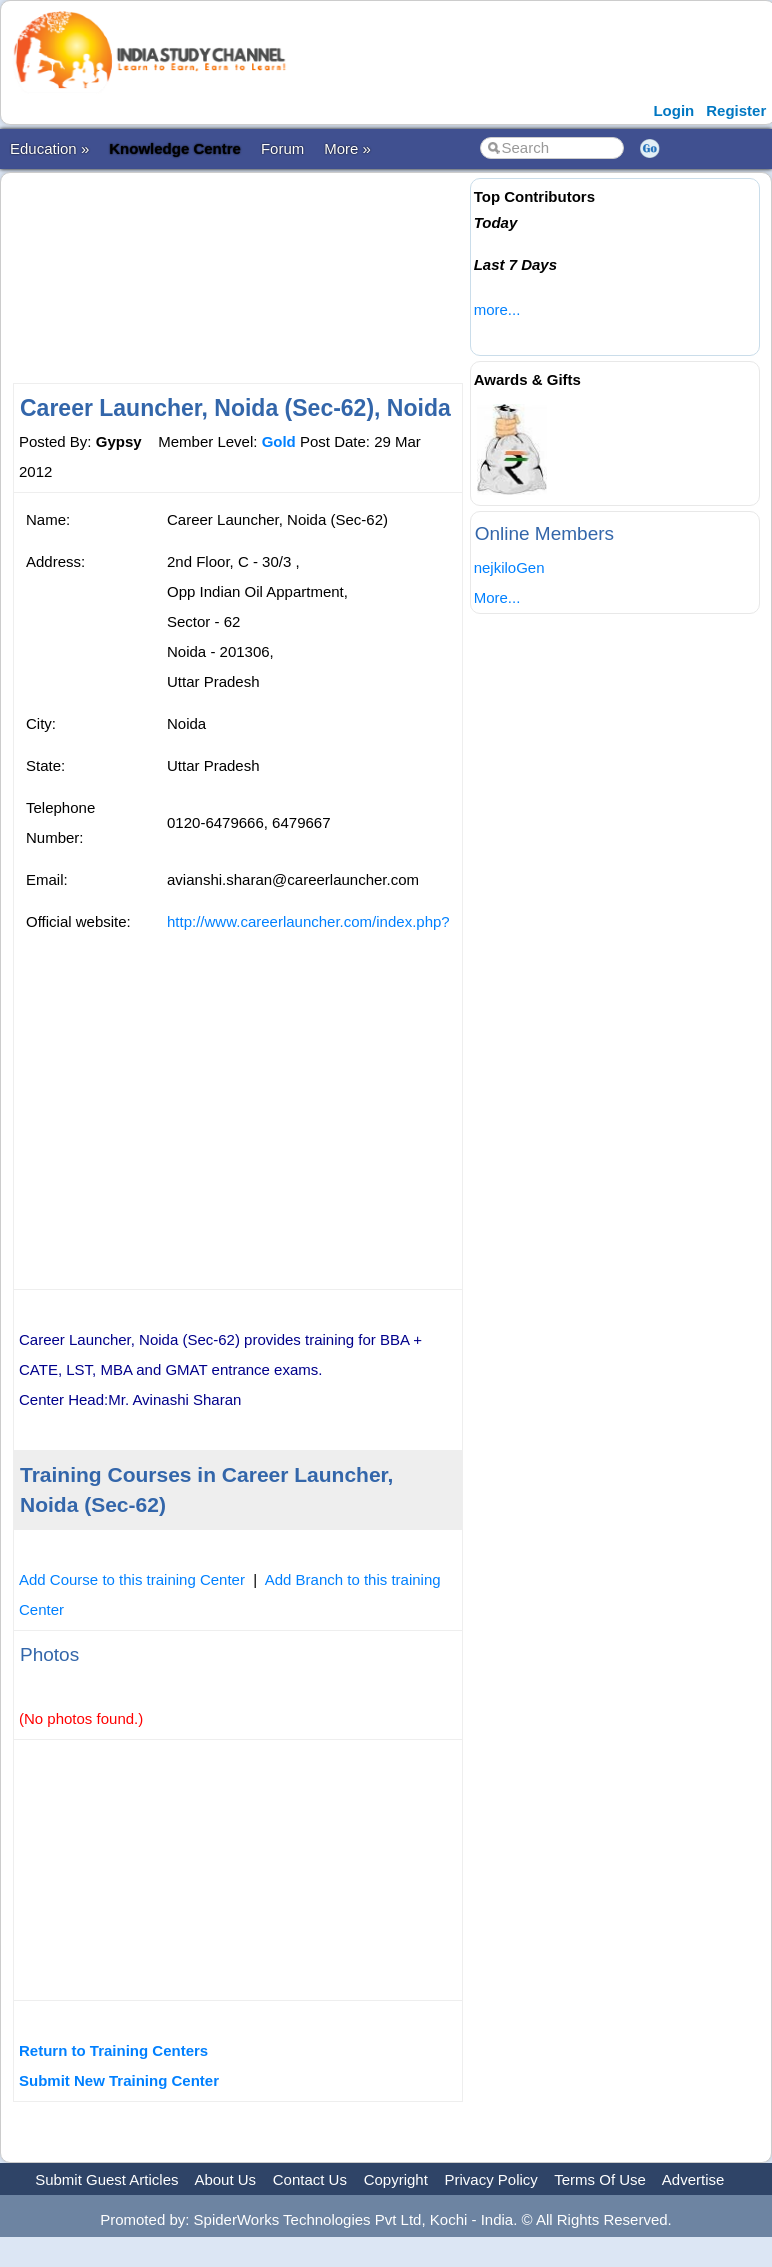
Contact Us (310, 2179)
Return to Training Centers (113, 2050)
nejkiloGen (509, 567)
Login (673, 110)
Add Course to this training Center (132, 1579)
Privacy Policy (491, 2179)
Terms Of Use (600, 2179)
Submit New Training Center (119, 2080)
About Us (225, 2179)
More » (347, 148)
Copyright (396, 2179)
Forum (282, 148)
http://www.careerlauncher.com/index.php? (308, 921)
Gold (279, 441)
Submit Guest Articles (106, 2179)
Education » (49, 148)
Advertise (693, 2179)
